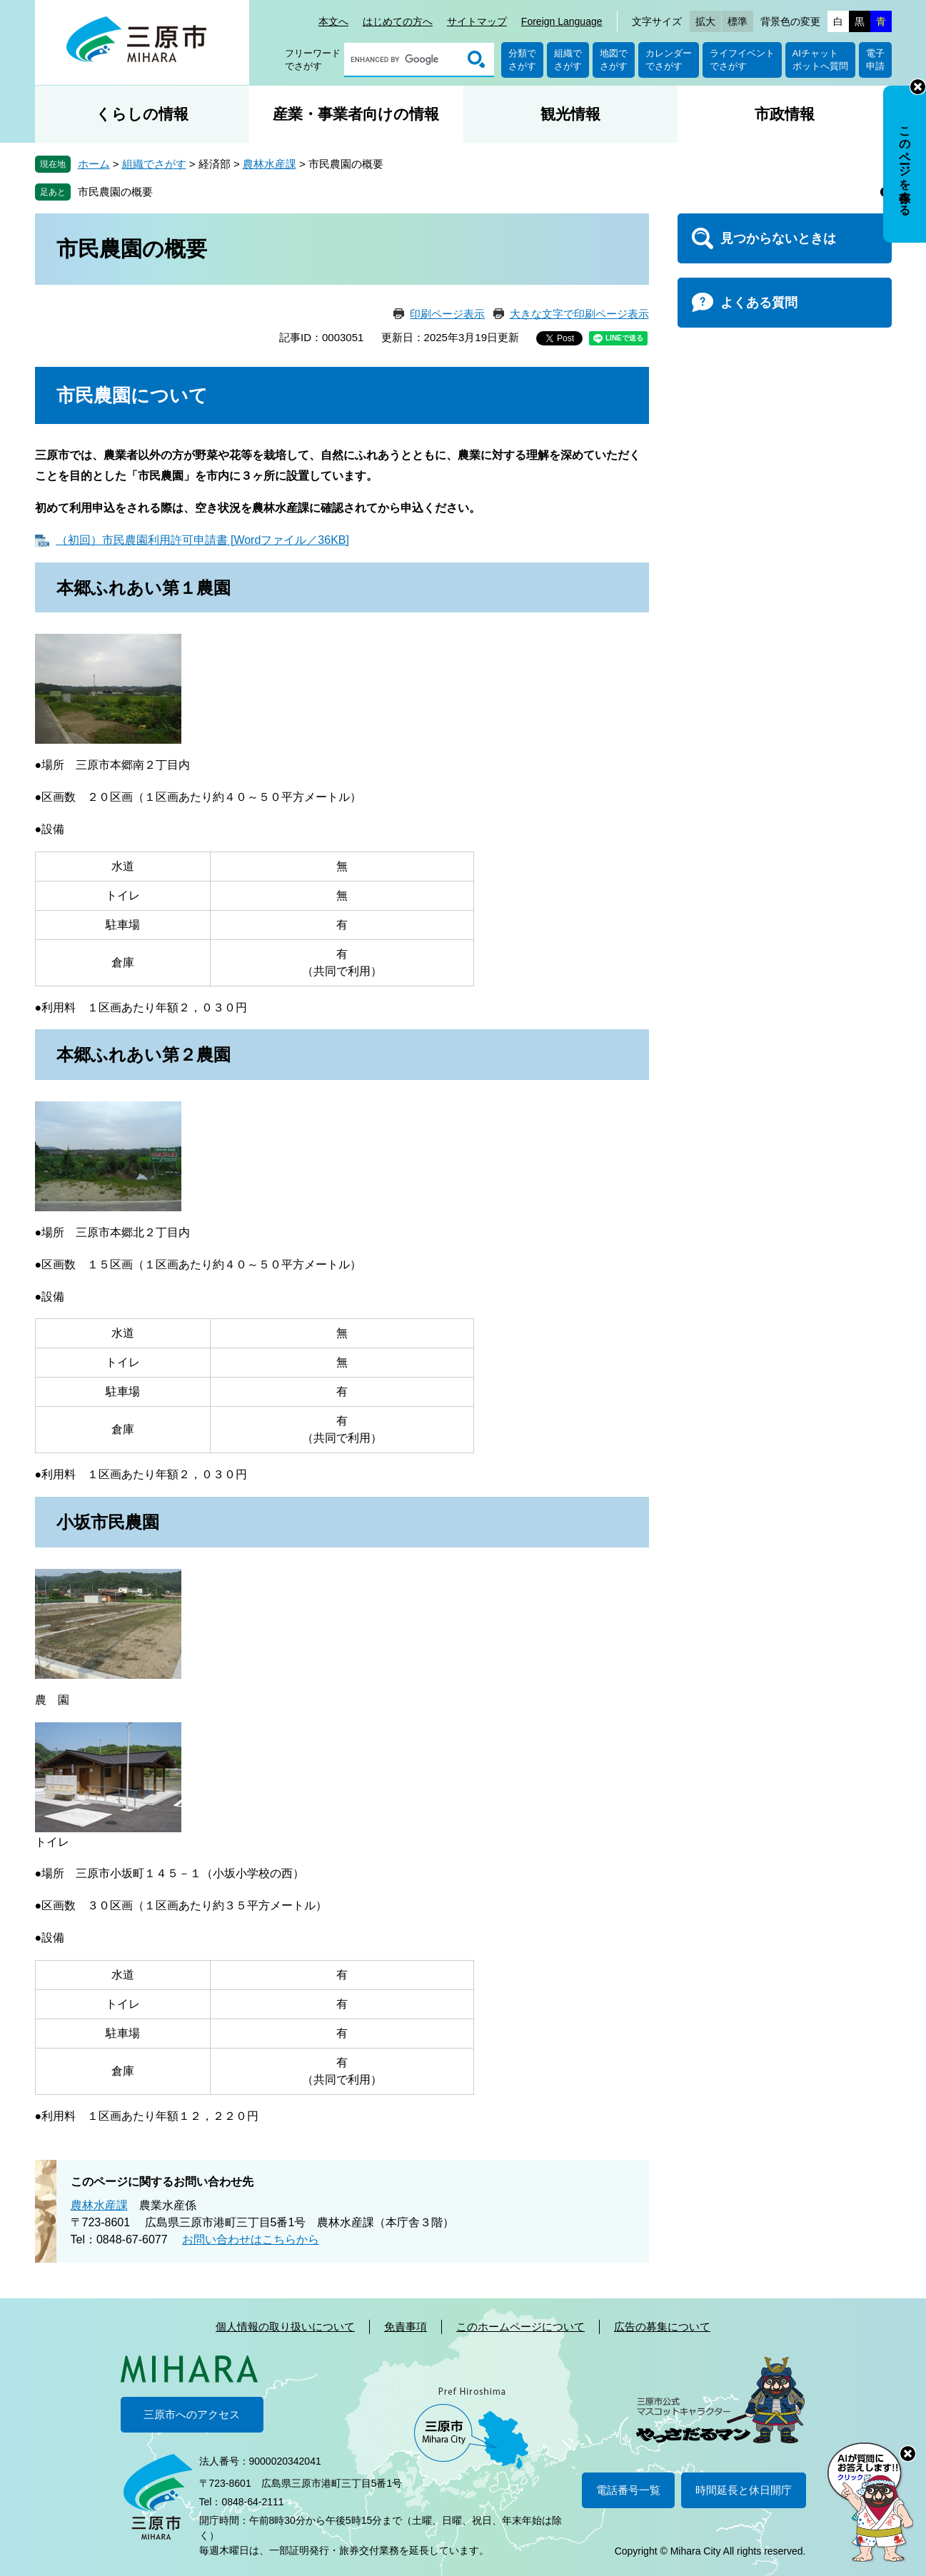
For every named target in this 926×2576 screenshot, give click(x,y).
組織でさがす (568, 59)
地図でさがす (614, 59)
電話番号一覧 (628, 2490)
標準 (738, 21)
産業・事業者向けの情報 (356, 114)
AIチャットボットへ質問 (820, 59)
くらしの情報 (142, 114)
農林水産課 (269, 164)
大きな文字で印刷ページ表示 (579, 314)
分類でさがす (522, 59)
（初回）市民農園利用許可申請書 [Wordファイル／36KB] (202, 540)
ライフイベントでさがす (742, 59)
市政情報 (785, 114)
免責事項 (405, 2326)
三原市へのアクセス (192, 2414)
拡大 (705, 21)
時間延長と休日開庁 (743, 2490)
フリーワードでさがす (313, 59)
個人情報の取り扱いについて (285, 2326)
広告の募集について (662, 2326)
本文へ (333, 21)
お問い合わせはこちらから (250, 2239)
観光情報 (570, 114)
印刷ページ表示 (447, 314)
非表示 (918, 87)
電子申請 (875, 59)
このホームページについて (520, 2326)
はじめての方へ (398, 21)
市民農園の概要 (115, 192)
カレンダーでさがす (668, 59)
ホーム (94, 164)
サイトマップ (477, 21)
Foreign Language (562, 21)
